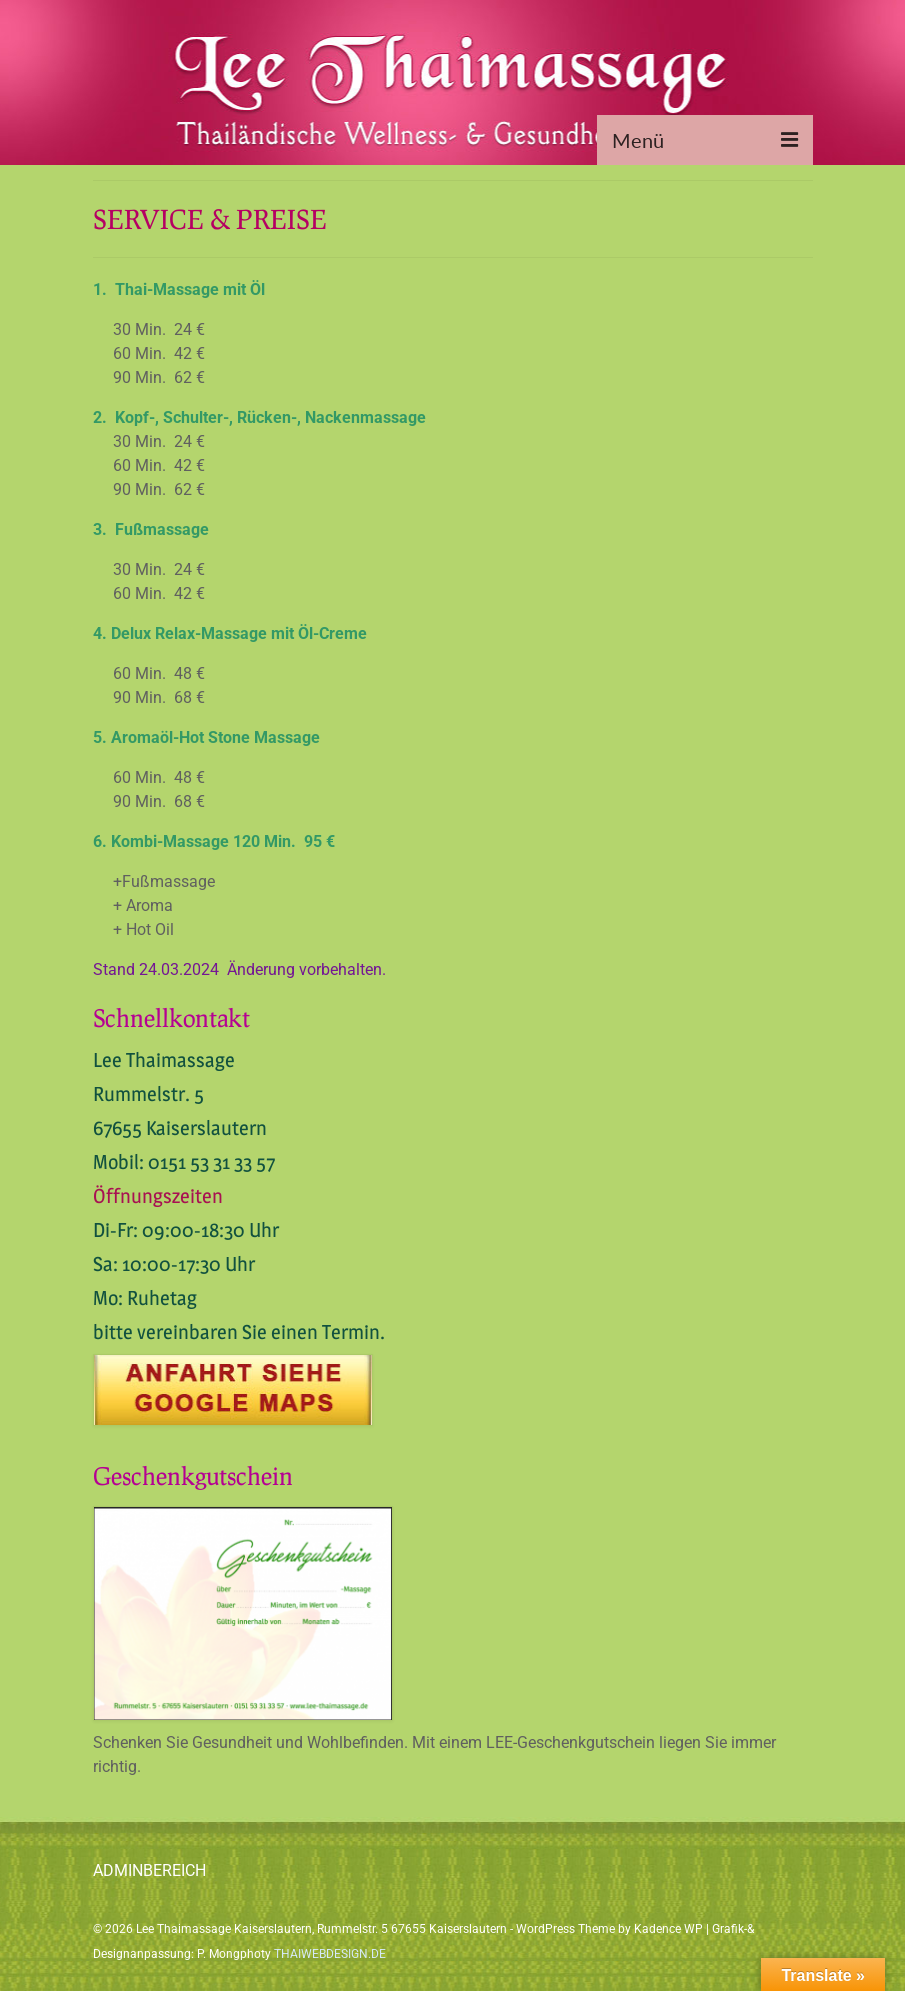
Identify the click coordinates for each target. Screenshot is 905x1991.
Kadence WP (668, 1929)
